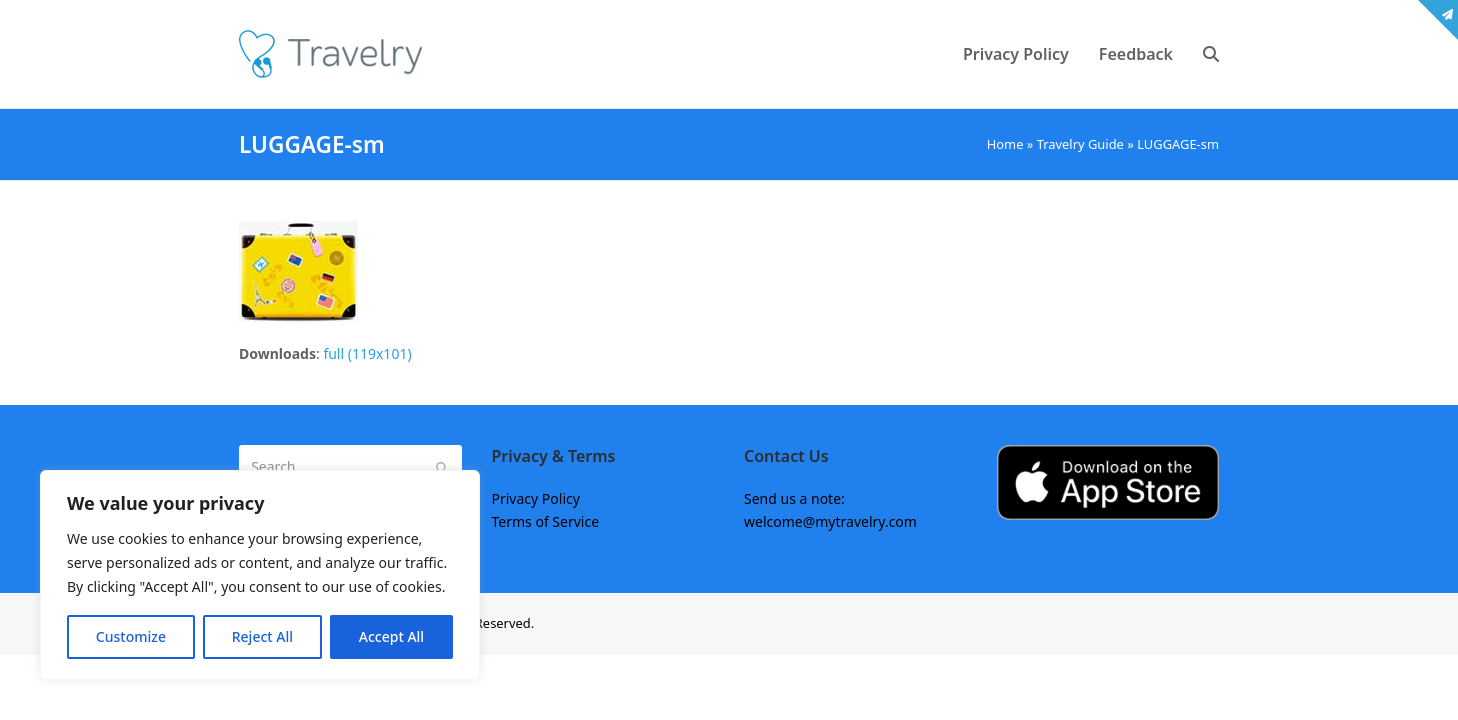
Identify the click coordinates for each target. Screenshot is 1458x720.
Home (1005, 144)
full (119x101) (367, 353)
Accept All (391, 636)
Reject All (262, 636)
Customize (131, 636)
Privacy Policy (536, 498)
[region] (260, 575)
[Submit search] (442, 467)
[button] (1211, 54)
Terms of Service (546, 521)
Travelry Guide (1080, 144)
